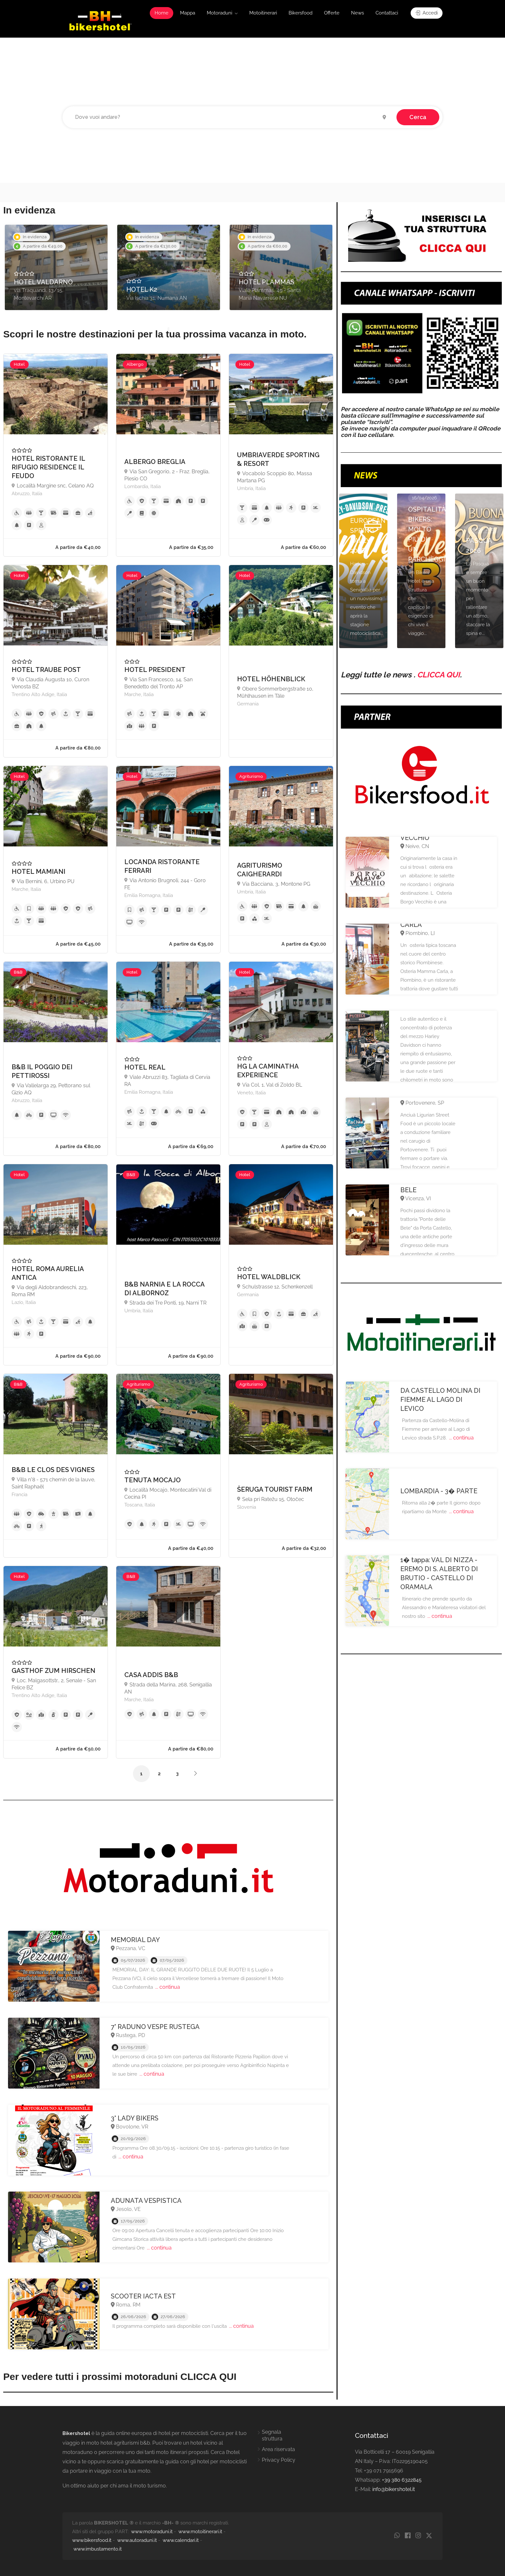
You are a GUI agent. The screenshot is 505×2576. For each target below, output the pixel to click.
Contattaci (387, 13)
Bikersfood (300, 13)
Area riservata (278, 2449)
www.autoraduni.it (137, 2540)
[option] (56, 267)
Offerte (331, 13)
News (357, 13)
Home (161, 13)
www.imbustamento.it (97, 2549)
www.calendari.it (181, 2540)
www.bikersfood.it (91, 2540)
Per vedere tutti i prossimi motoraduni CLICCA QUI (119, 2376)
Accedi (426, 13)
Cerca (417, 117)
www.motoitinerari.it (200, 2531)
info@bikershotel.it (393, 2489)
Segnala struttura (272, 2435)
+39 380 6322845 (402, 2480)
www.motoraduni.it (152, 2531)
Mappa (187, 13)
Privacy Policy (278, 2460)
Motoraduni (219, 13)
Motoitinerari (263, 13)
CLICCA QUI (438, 674)
